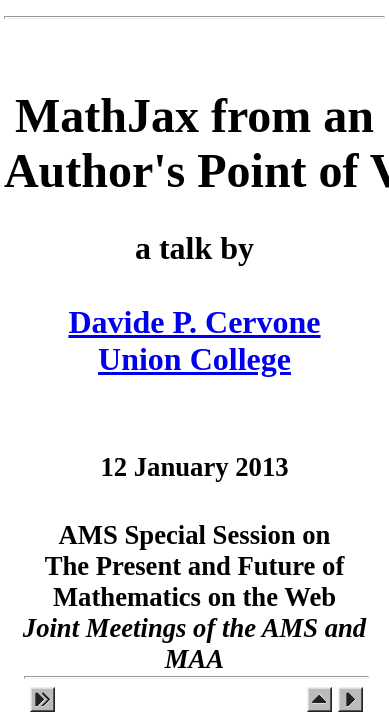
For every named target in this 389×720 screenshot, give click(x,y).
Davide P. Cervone (194, 322)
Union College (194, 359)
